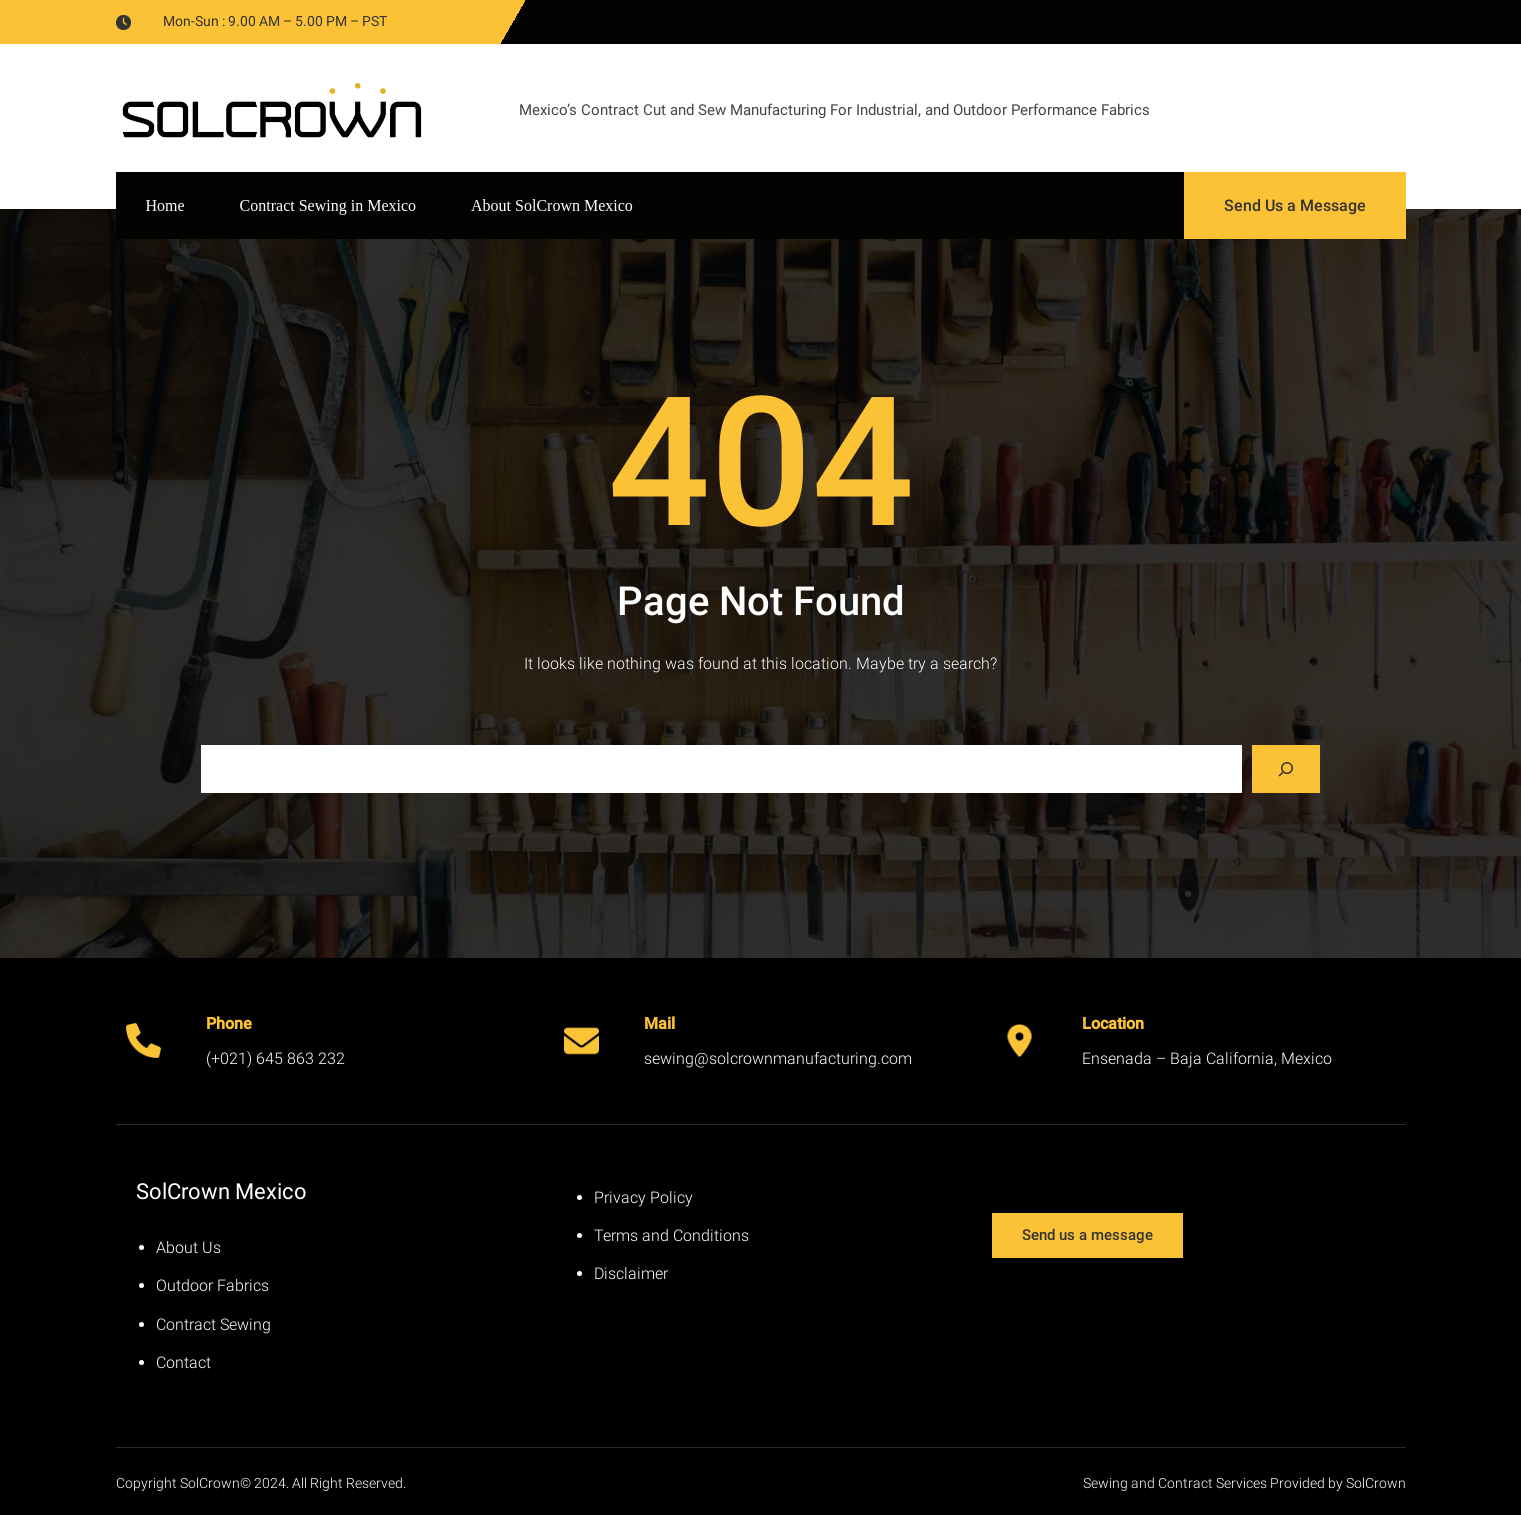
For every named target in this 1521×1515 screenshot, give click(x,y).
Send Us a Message (1295, 205)
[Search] (1286, 769)
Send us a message (1087, 1235)
